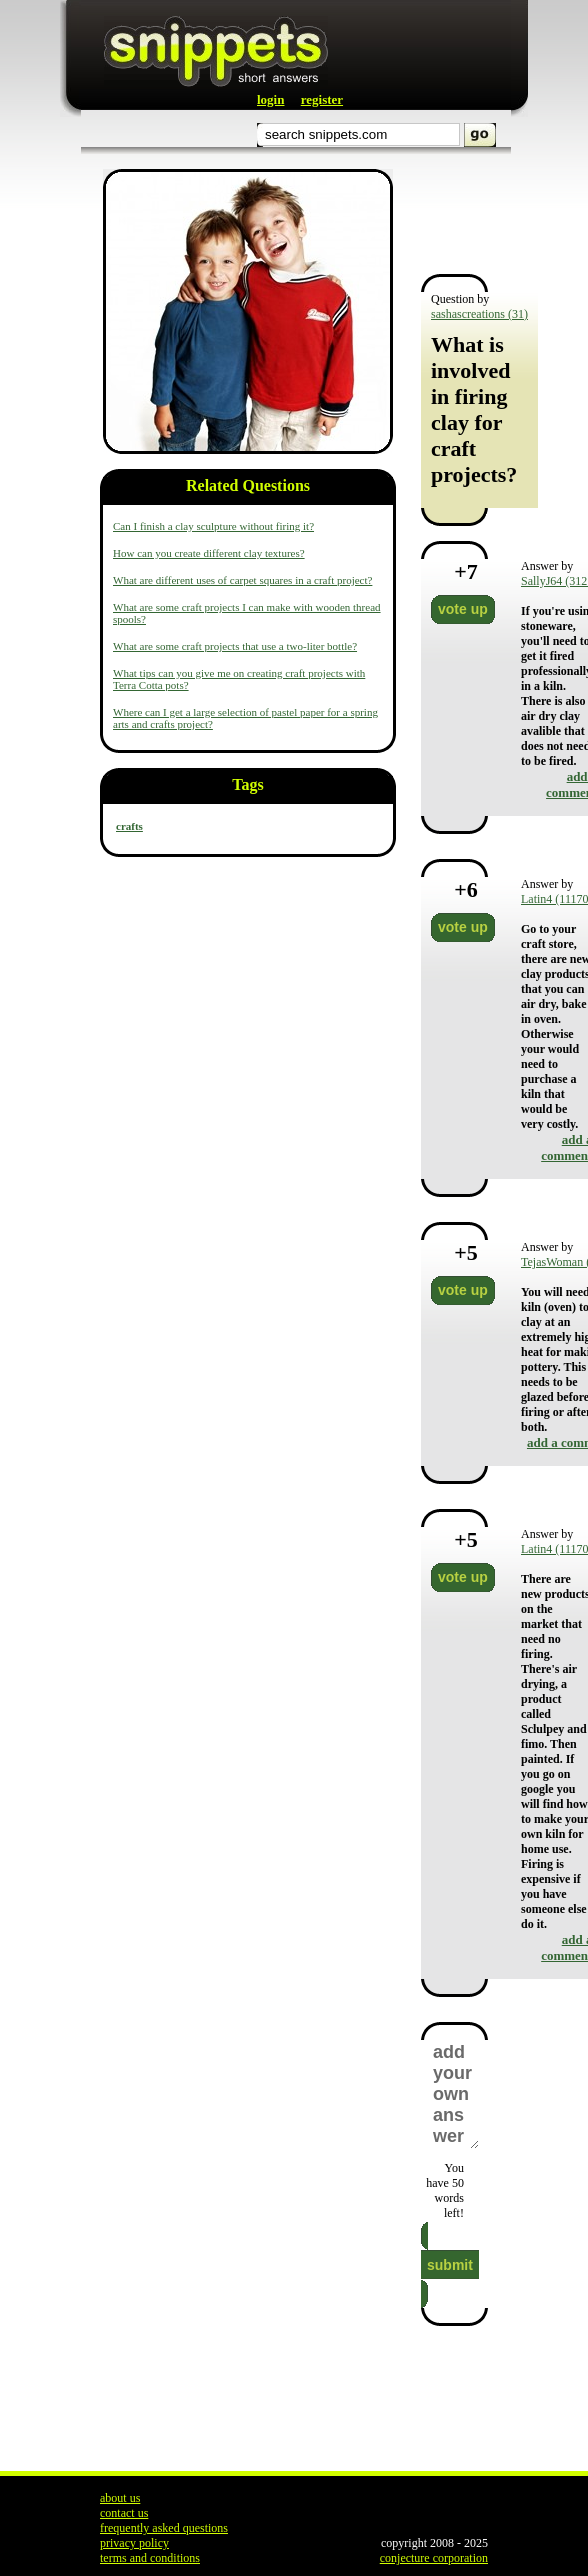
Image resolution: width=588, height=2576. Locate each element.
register (322, 99)
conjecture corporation (434, 2558)
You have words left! (445, 2190)
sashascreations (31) (479, 314)
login (270, 99)
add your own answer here (455, 2094)
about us (120, 2498)
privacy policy (134, 2543)
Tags (247, 784)
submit (450, 2265)
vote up (463, 609)
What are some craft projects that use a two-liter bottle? (235, 646)
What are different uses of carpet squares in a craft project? (242, 580)
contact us (124, 2513)
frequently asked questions (164, 2528)
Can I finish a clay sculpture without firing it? (213, 526)
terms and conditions (150, 2558)
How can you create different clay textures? (209, 553)
